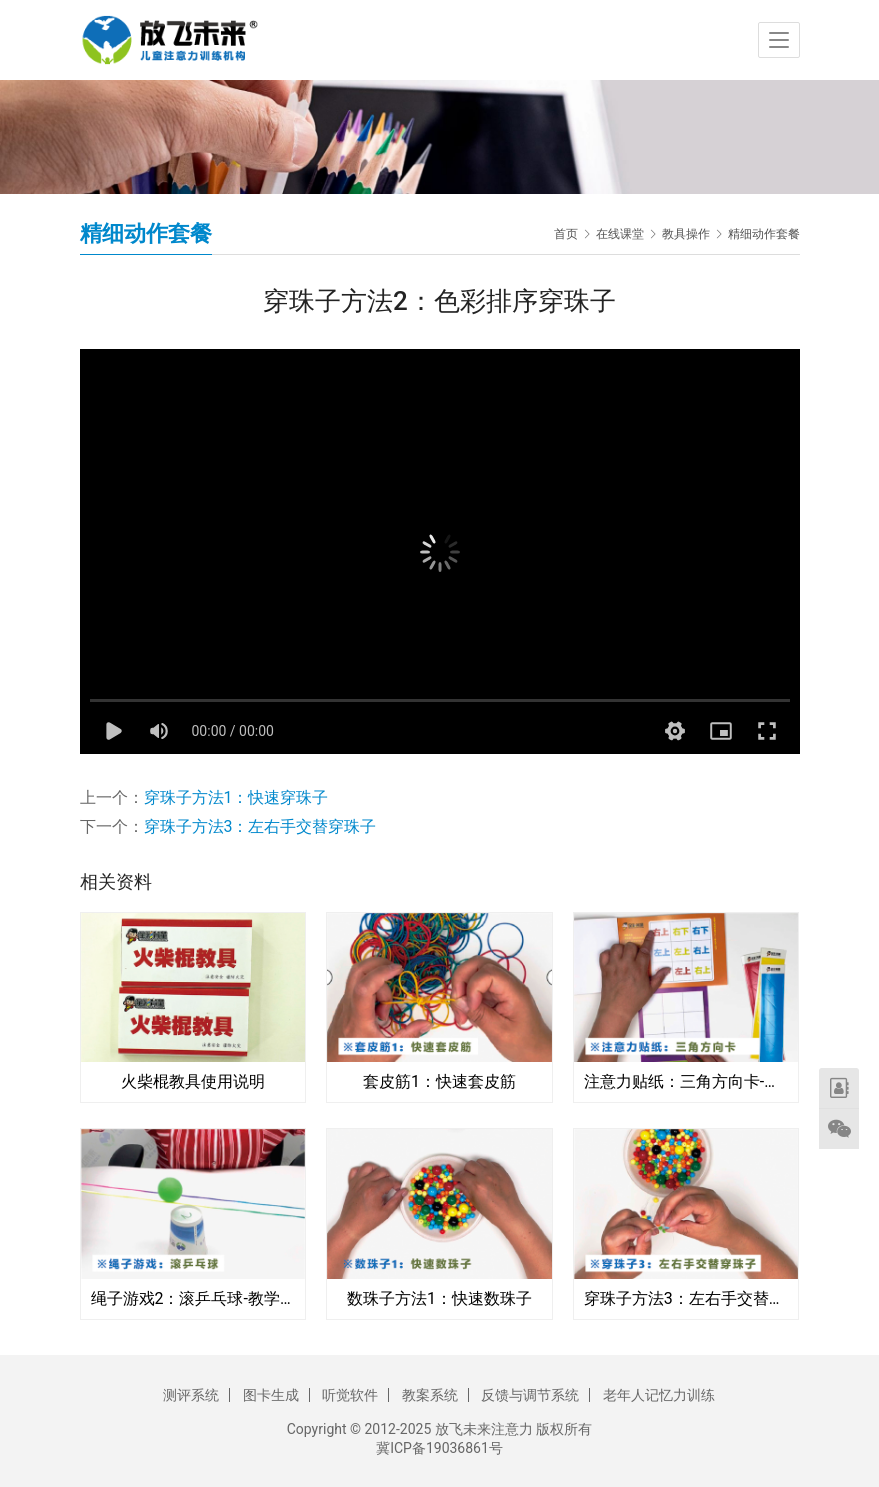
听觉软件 (350, 1395)
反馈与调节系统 (530, 1395)
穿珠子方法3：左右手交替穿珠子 (260, 826)
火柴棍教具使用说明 (193, 1081)
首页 (566, 234)
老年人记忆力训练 (659, 1395)
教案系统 (430, 1395)
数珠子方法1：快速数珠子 (439, 1298)
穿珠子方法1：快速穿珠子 (236, 797)
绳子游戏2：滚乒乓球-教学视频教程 (193, 1298)
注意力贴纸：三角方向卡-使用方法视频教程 (686, 1081)
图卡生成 (271, 1395)
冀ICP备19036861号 (439, 1448)
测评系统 (191, 1395)
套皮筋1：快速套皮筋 (439, 1081)
